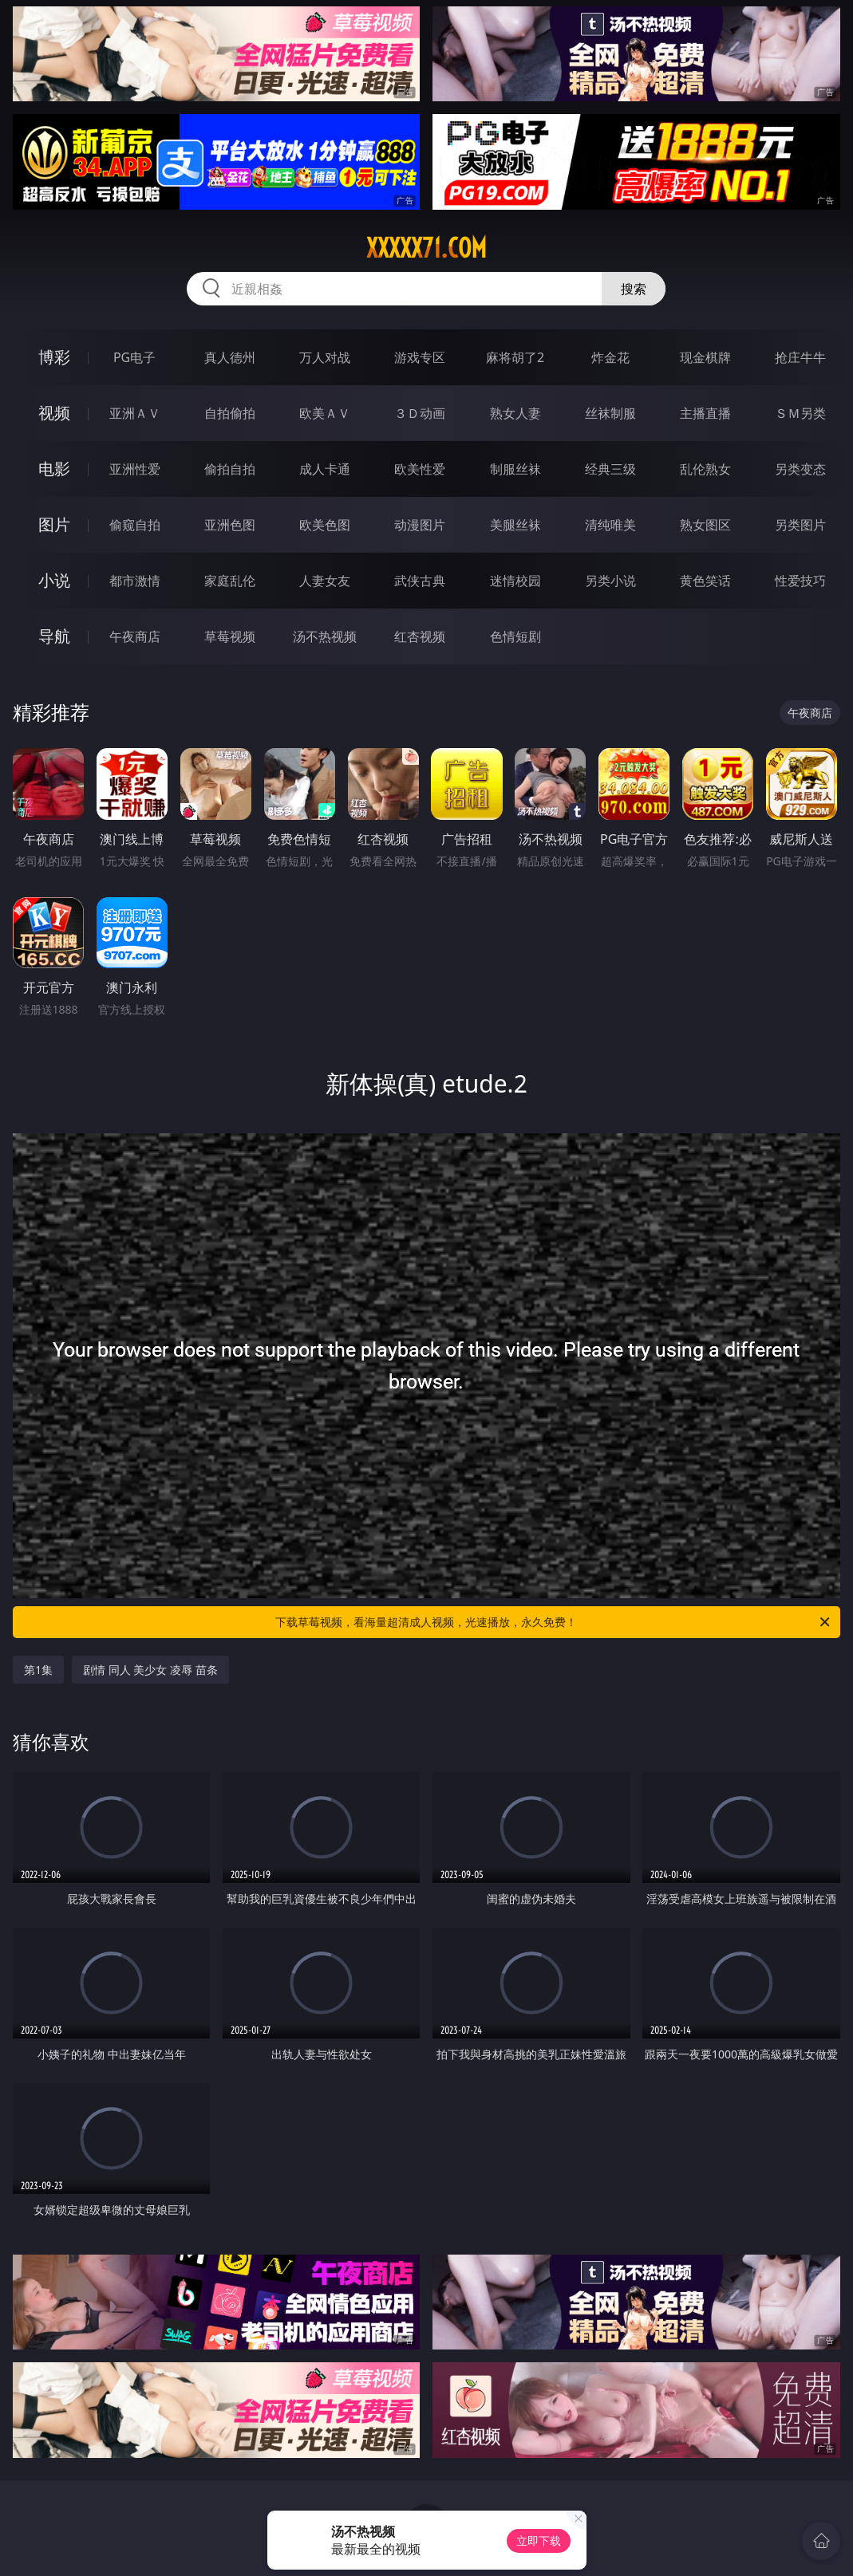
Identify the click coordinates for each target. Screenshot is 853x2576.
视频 (54, 412)
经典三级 (610, 469)
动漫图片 (419, 525)
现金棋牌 (705, 357)
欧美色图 (324, 525)
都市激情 (134, 580)
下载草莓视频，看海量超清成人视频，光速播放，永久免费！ (553, 1622)
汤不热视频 (325, 636)
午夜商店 (134, 636)
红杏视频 (419, 636)
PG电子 (134, 357)
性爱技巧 (800, 580)
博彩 (54, 357)
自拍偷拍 (229, 413)
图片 (54, 524)
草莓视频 (229, 636)
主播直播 (705, 413)
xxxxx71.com (426, 248)
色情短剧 (515, 636)
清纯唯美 (610, 525)
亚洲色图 (229, 525)
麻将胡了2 (515, 357)
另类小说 (610, 580)
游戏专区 (419, 357)
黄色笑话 (705, 580)
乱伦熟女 (705, 469)
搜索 (633, 288)
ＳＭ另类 (800, 413)
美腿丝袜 (515, 525)
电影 (54, 468)
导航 (54, 636)
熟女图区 (705, 525)
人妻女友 (324, 580)
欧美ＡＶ (324, 413)
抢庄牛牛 (800, 357)
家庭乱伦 (229, 580)
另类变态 (800, 469)
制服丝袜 (515, 469)
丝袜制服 (610, 413)
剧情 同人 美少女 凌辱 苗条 (150, 1669)
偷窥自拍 (134, 525)
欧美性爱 (419, 469)
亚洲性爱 (134, 469)
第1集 (38, 1669)
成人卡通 (324, 469)
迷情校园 (515, 580)
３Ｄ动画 (419, 413)
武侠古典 (419, 580)
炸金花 (610, 357)
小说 (54, 580)
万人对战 (324, 357)
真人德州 (229, 357)
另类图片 (800, 525)
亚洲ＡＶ (134, 413)
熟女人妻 (515, 413)
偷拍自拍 (229, 469)
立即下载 (538, 2540)
